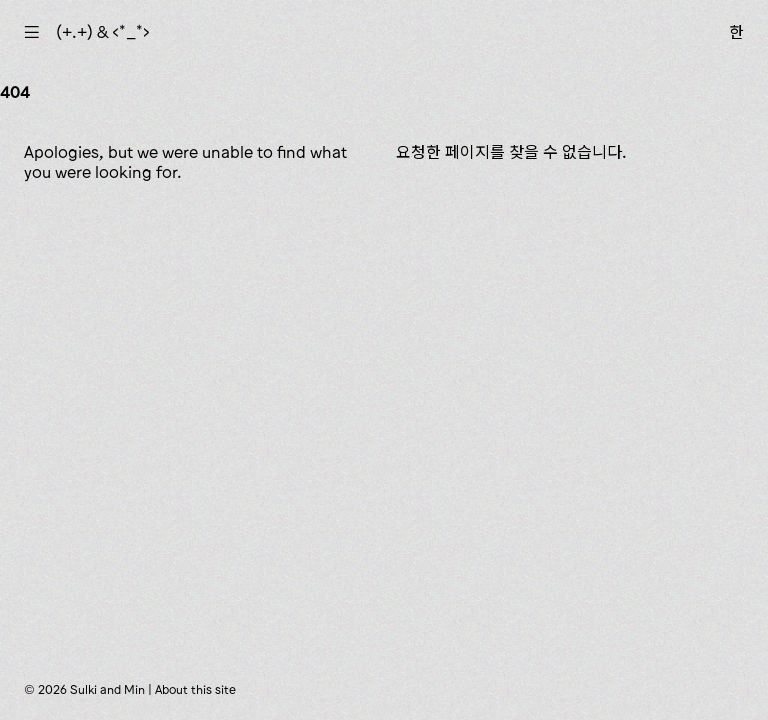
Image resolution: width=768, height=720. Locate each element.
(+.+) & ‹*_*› (103, 32)
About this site (195, 689)
